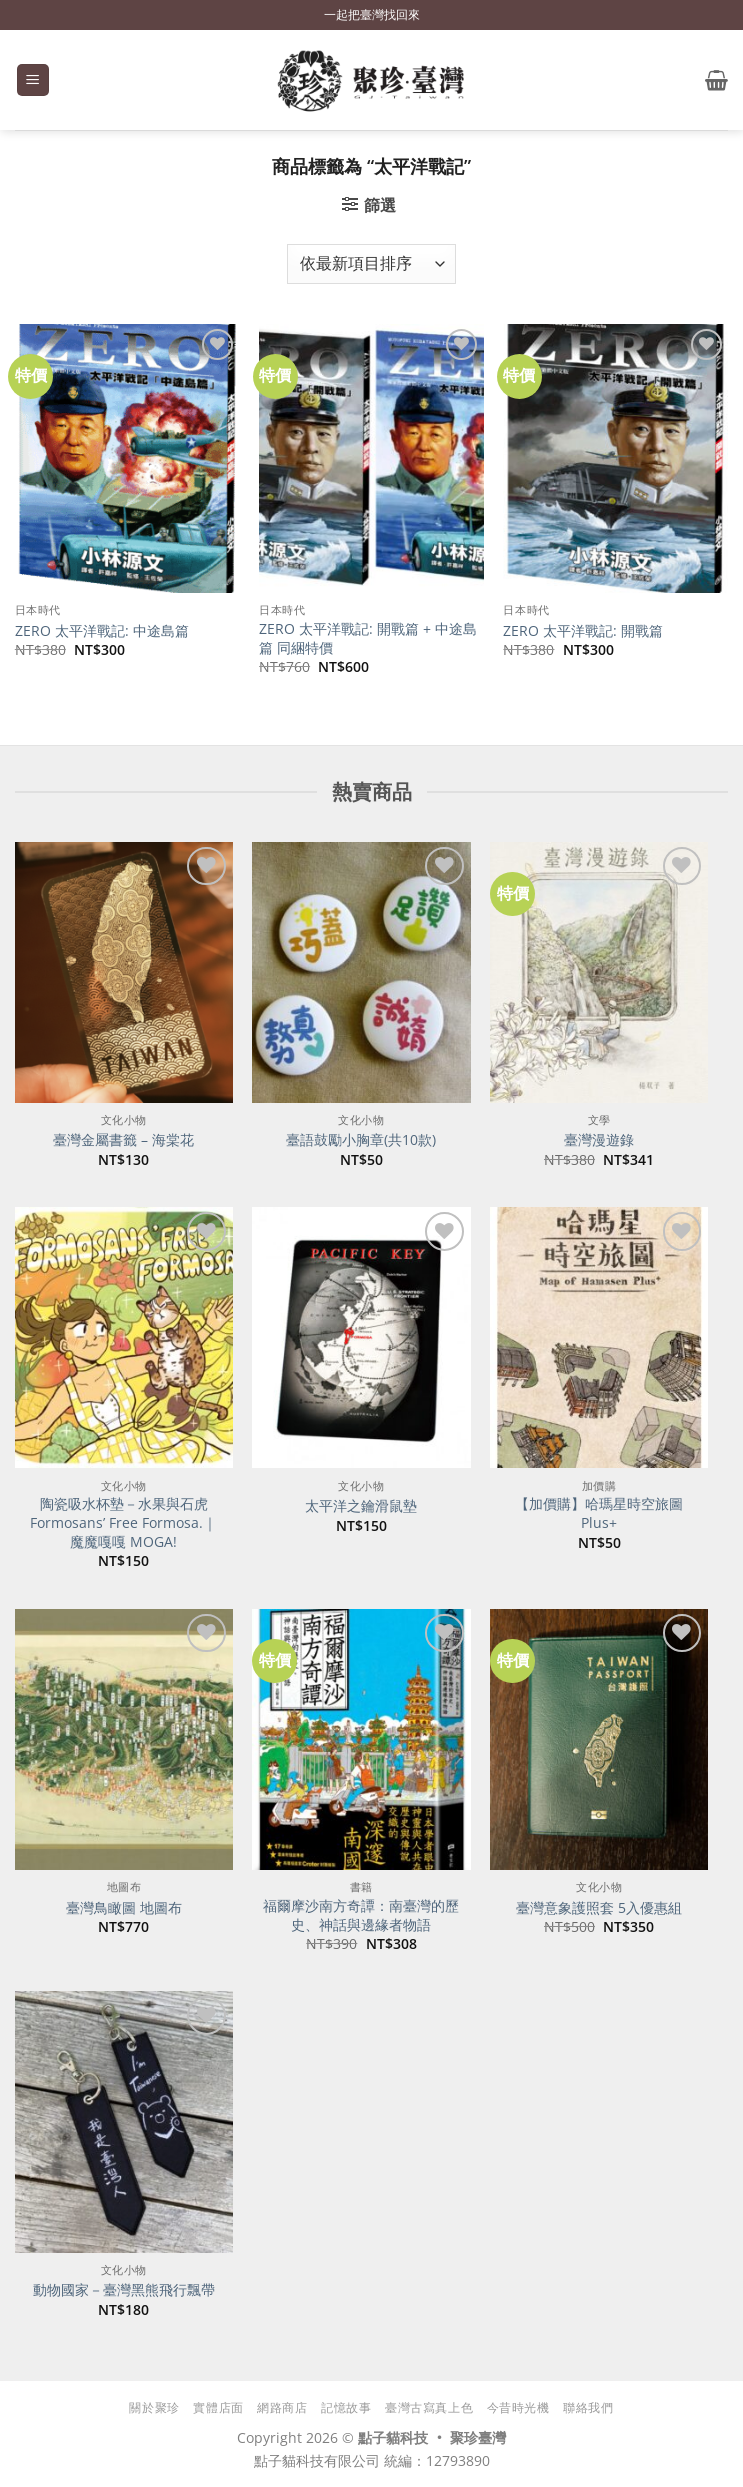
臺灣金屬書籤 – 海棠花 (123, 1140)
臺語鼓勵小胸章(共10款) (361, 1140)
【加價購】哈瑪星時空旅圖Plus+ (599, 1513)
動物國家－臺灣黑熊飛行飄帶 (124, 2290)
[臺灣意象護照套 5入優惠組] (599, 1739)
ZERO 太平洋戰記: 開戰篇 (583, 631)
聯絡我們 (588, 2407)
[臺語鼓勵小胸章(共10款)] (361, 972)
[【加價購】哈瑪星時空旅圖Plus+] (599, 1337)
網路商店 (282, 2407)
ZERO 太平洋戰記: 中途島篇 (102, 631)
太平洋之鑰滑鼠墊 (361, 1506)
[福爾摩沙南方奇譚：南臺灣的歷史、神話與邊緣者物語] (361, 1739)
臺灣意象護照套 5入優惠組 (599, 1908)
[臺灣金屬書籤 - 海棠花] (124, 972)
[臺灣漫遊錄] (599, 972)
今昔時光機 (518, 2407)
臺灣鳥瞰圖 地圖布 (124, 1908)
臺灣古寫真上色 (429, 2407)
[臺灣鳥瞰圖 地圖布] (124, 1739)
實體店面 (218, 2407)
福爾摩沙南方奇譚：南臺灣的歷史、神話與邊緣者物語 (361, 1915)
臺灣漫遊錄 (599, 1140)
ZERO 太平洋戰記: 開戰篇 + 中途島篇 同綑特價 (368, 638)
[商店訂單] (371, 264)
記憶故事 (346, 2407)
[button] (33, 80)
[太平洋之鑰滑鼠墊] (361, 1337)
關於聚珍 (154, 2407)
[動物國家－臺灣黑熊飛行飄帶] (124, 2121)
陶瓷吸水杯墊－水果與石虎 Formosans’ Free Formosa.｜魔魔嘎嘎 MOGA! (123, 1522)
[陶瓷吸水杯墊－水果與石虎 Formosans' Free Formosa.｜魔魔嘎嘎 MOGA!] (124, 1337)
